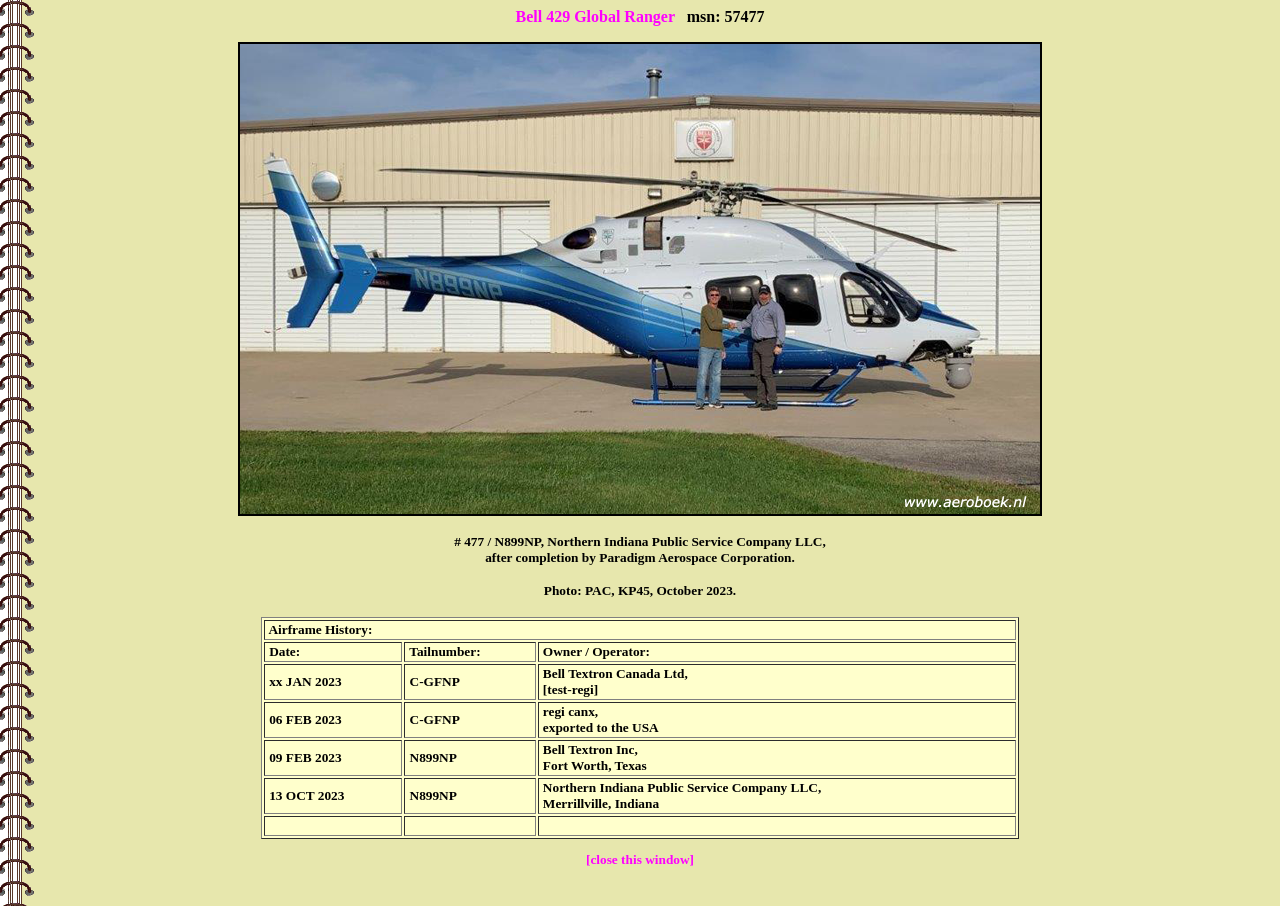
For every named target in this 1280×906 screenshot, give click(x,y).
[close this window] (640, 859)
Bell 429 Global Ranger (594, 16)
